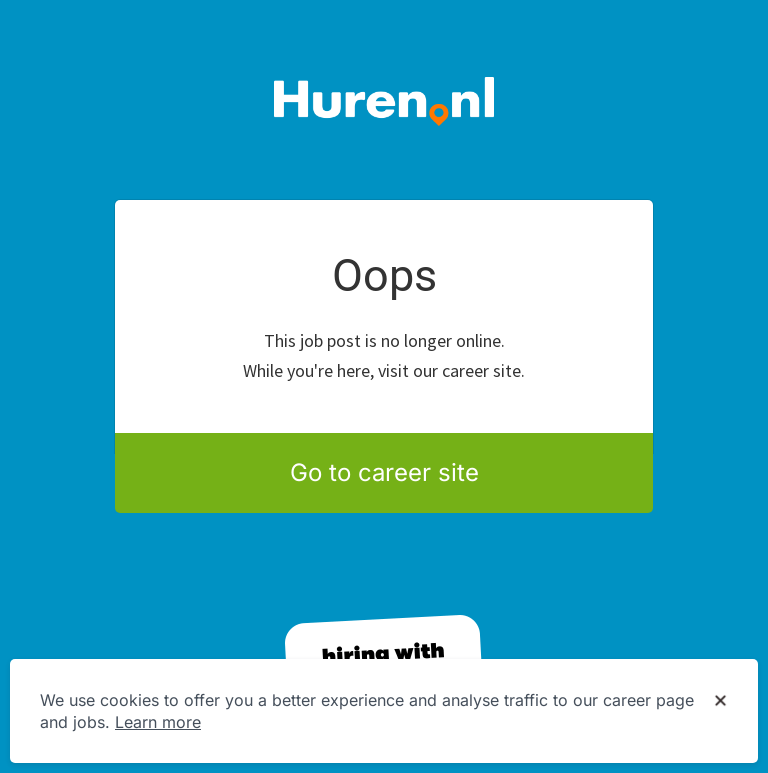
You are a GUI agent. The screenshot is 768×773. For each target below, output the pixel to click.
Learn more (158, 722)
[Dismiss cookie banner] (720, 701)
